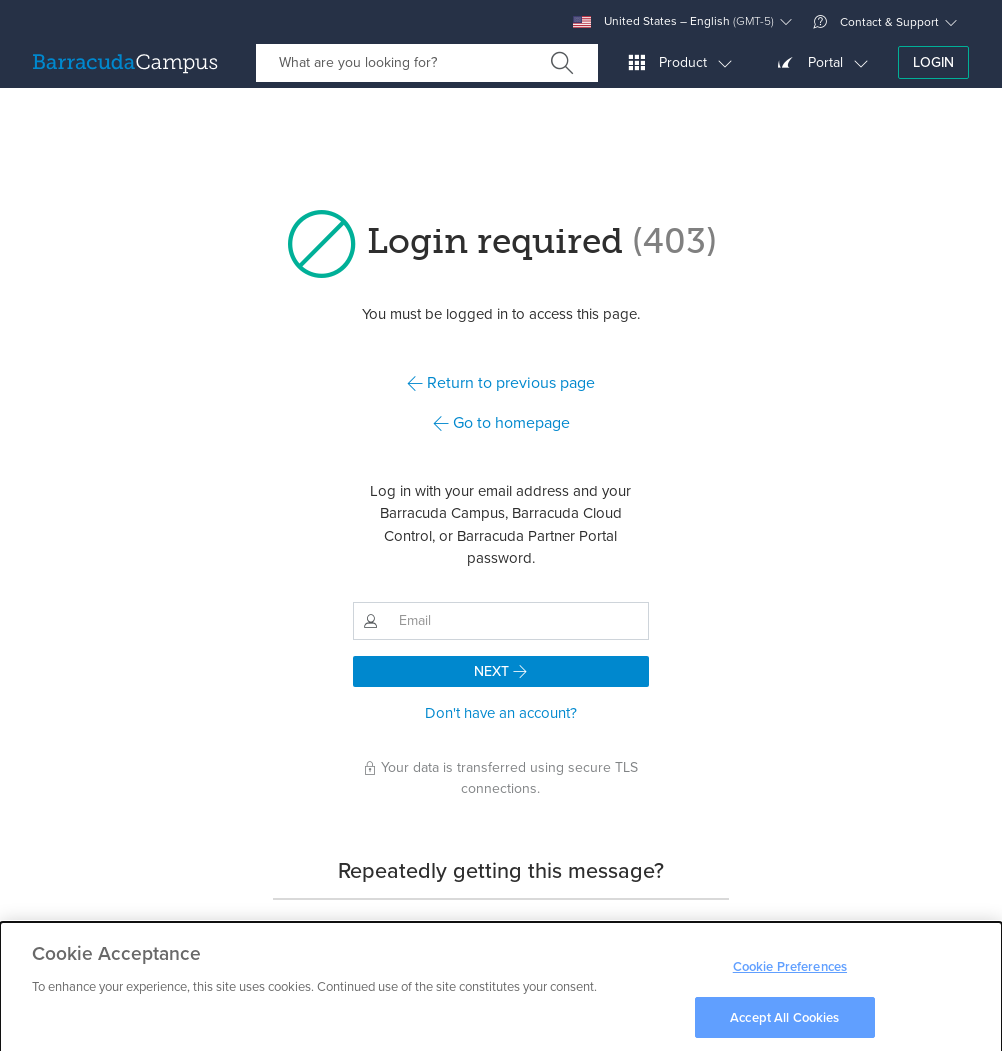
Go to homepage (501, 422)
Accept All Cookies (784, 1022)
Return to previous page (501, 382)
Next (500, 671)
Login (933, 62)
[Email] (519, 621)
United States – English (673, 21)
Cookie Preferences (790, 972)
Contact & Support (876, 22)
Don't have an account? (501, 713)
